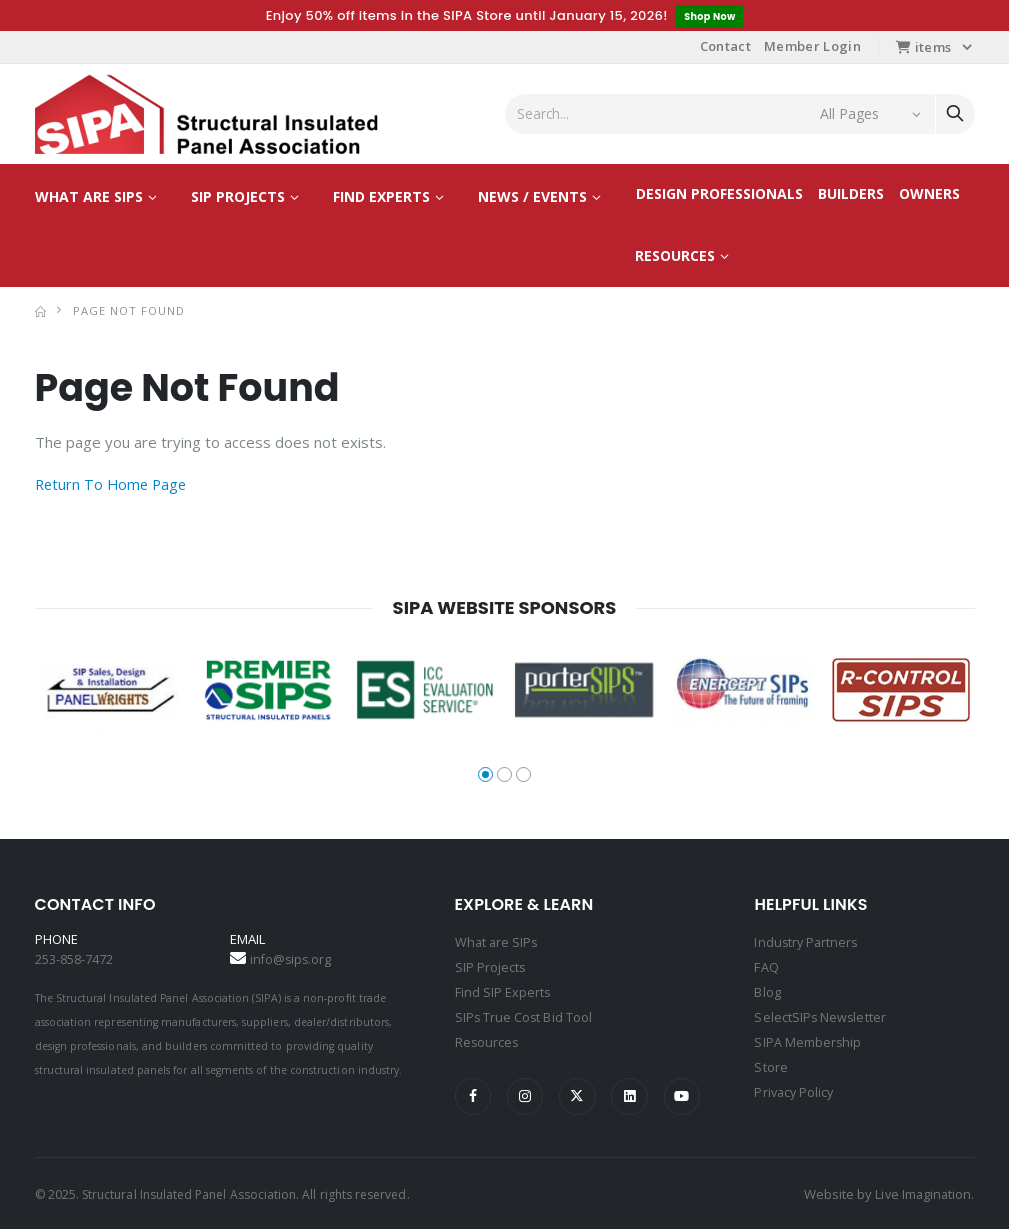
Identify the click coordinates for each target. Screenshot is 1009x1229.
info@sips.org (292, 959)
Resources (675, 256)
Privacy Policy (795, 1087)
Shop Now (709, 16)
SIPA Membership (808, 1039)
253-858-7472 (74, 959)
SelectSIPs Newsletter (820, 1015)
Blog (767, 991)
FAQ (766, 967)
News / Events (532, 197)
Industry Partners (807, 943)
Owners (929, 194)
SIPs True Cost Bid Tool (525, 1015)
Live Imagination (921, 1192)
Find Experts (381, 197)
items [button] (923, 48)
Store (770, 1063)
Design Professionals (719, 194)
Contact (725, 47)
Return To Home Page (113, 485)
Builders (851, 194)
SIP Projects (238, 197)
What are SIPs (89, 197)
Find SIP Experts (503, 991)
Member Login (812, 47)
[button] (485, 775)
